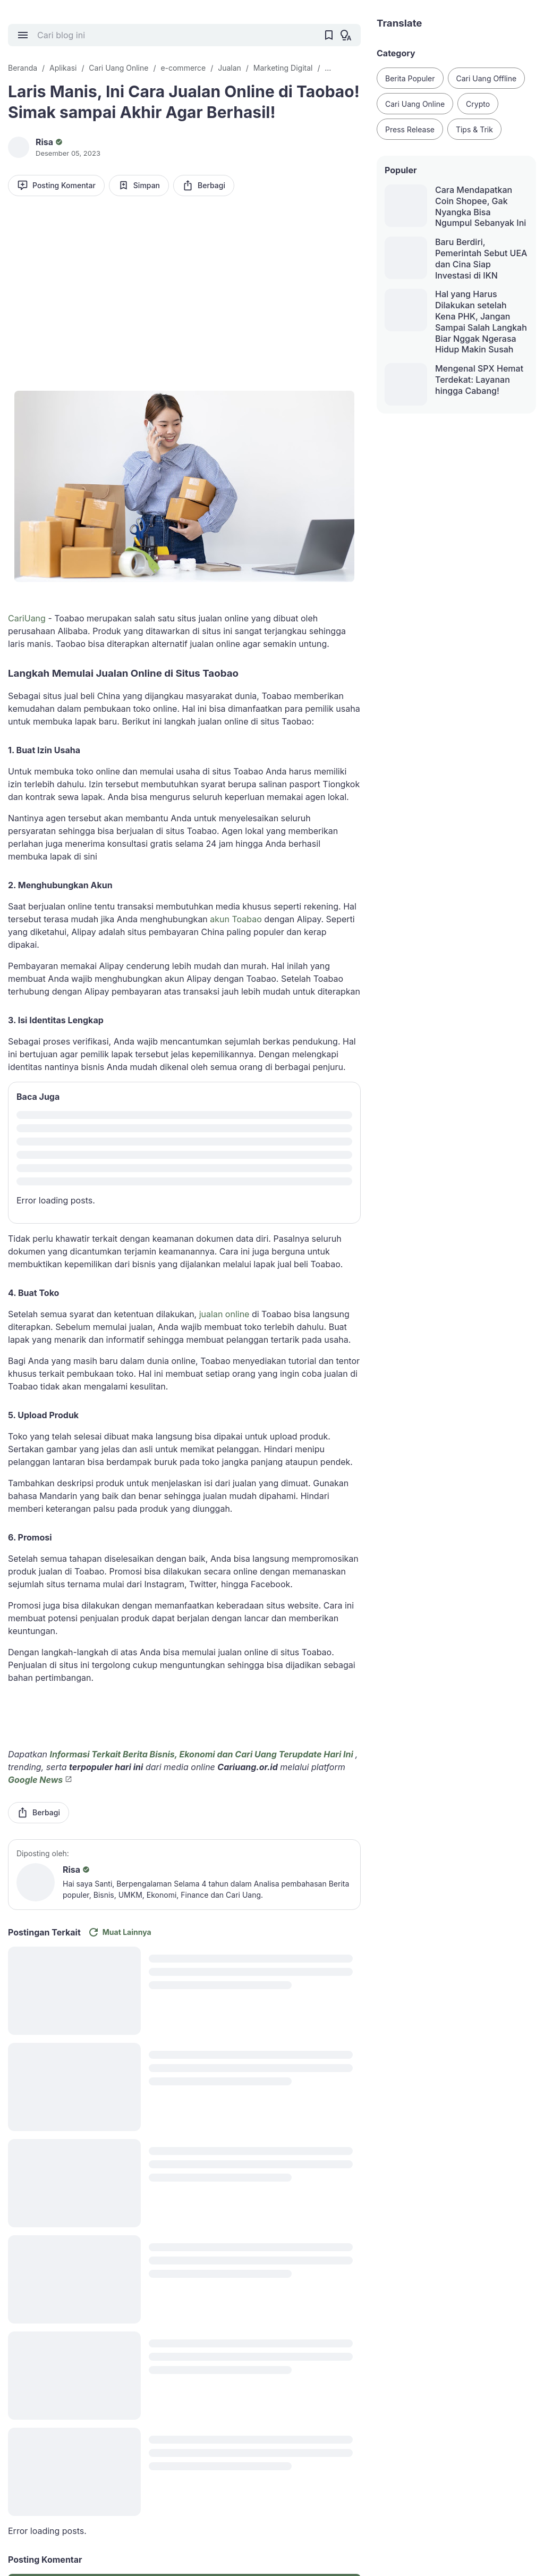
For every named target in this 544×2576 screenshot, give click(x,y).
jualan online (224, 1314)
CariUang (27, 618)
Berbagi (203, 185)
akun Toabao (236, 919)
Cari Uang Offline (486, 78)
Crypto (478, 103)
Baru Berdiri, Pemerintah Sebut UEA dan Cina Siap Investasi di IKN (481, 258)
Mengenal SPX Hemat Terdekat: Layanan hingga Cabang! (479, 379)
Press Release (410, 129)
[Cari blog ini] (175, 35)
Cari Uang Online (415, 103)
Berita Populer (410, 78)
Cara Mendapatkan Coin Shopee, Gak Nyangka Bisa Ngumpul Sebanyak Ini (480, 206)
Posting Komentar (56, 185)
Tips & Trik (474, 129)
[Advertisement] (184, 286)
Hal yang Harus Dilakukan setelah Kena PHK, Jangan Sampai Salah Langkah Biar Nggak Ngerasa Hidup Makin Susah (481, 322)
